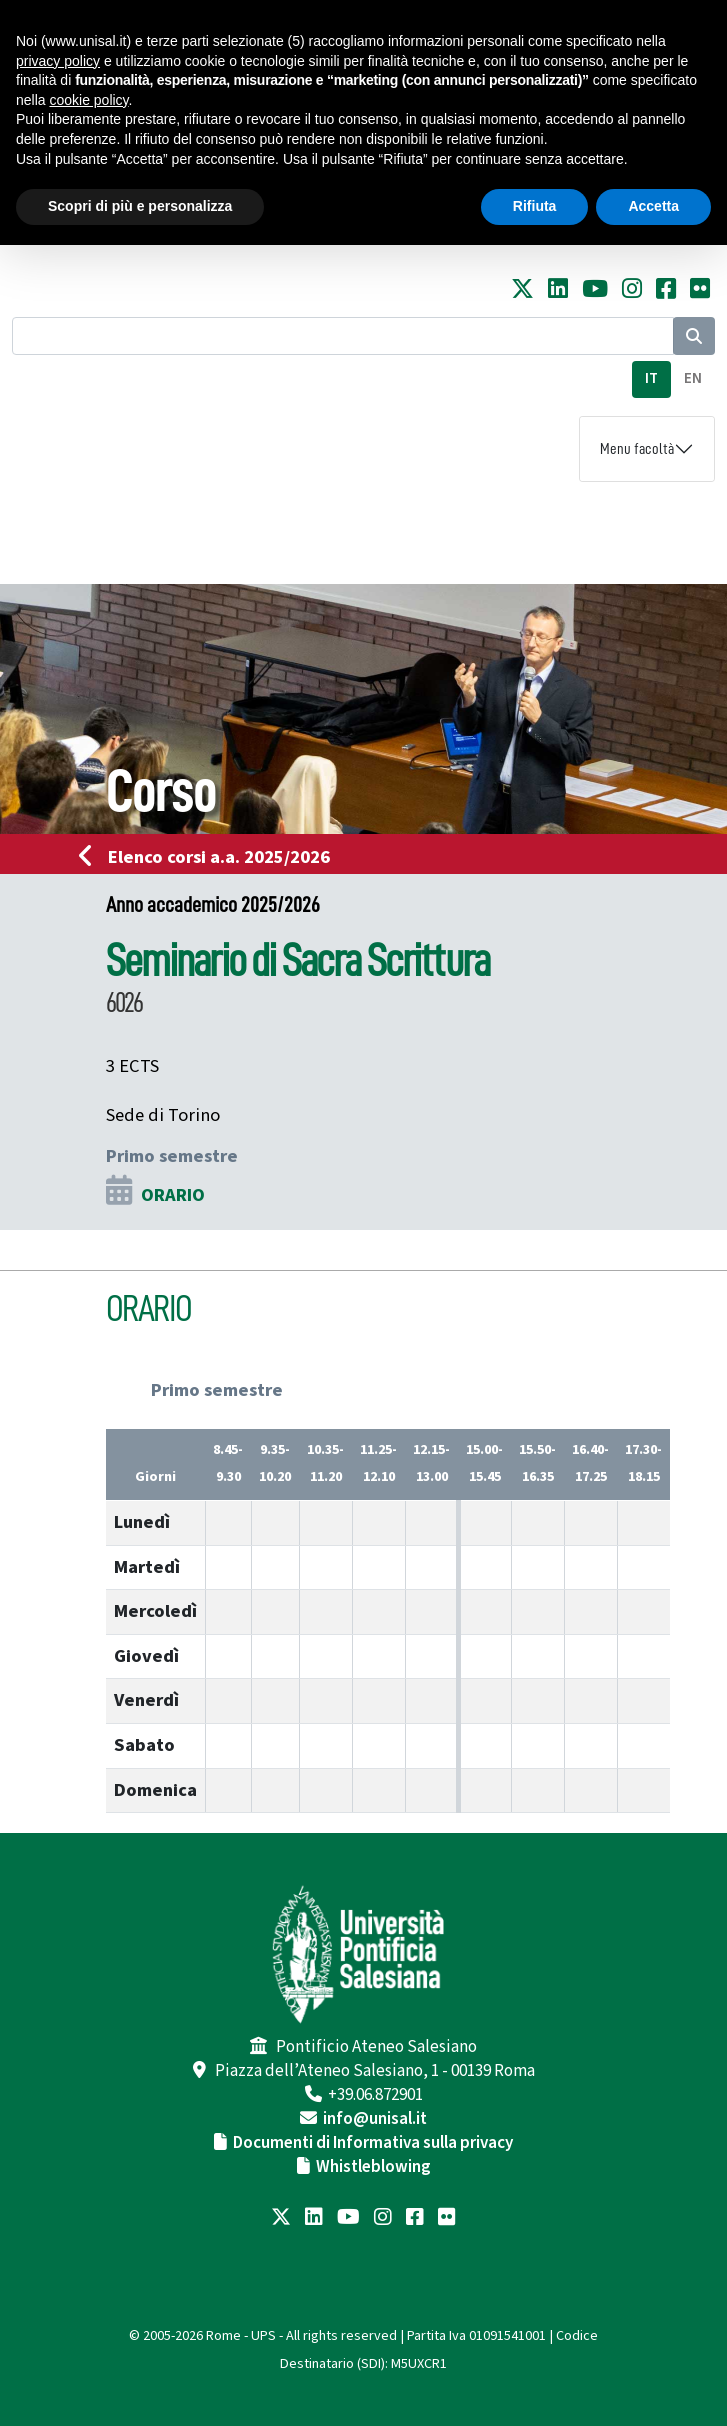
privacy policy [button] (58, 61)
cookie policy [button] (88, 100)
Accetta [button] (653, 206)
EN (693, 378)
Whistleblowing (373, 2167)
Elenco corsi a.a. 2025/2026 (210, 857)
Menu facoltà (637, 449)
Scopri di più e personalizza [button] (140, 206)
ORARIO (173, 1195)
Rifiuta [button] (535, 206)
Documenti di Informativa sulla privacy (373, 2143)
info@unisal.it (375, 2119)
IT (651, 378)
